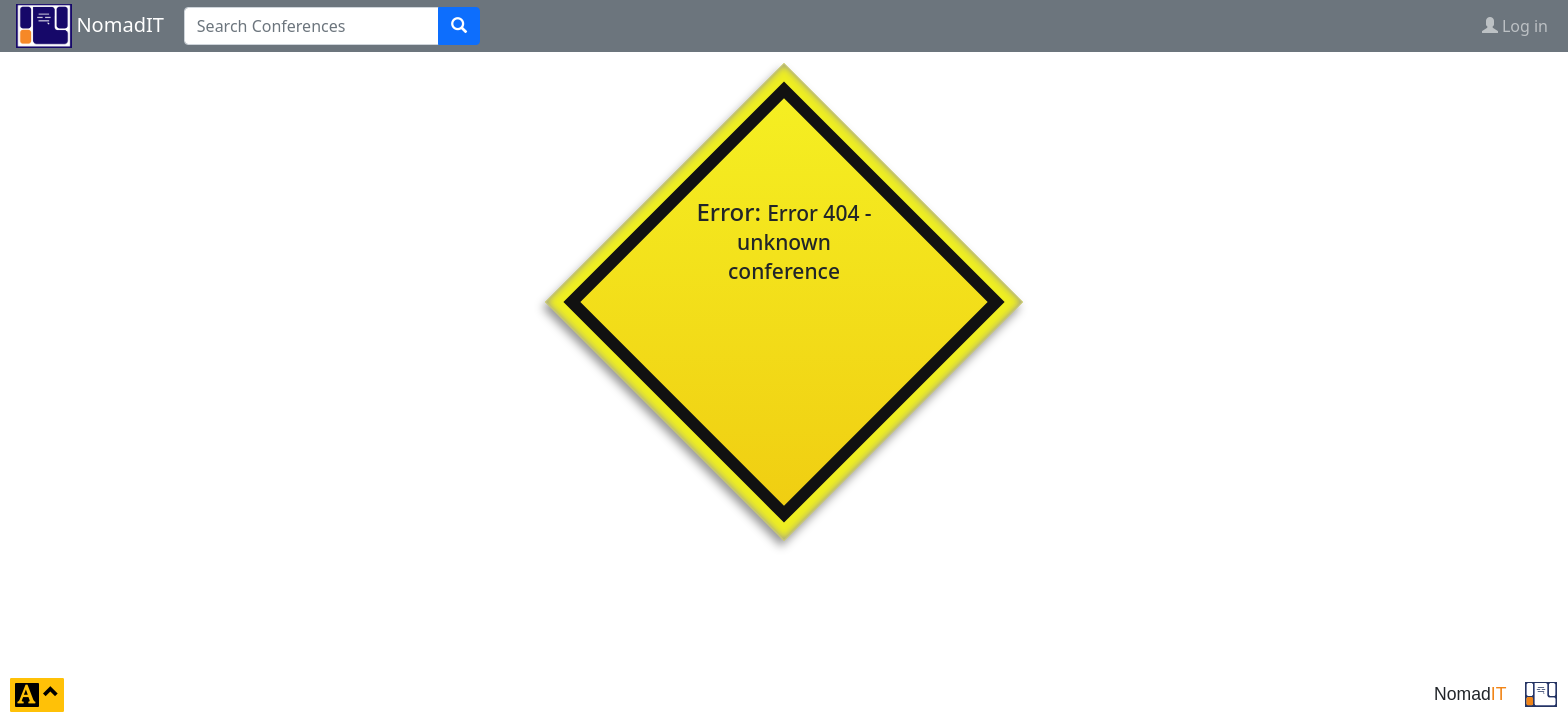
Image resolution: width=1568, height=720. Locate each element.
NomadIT (119, 24)
